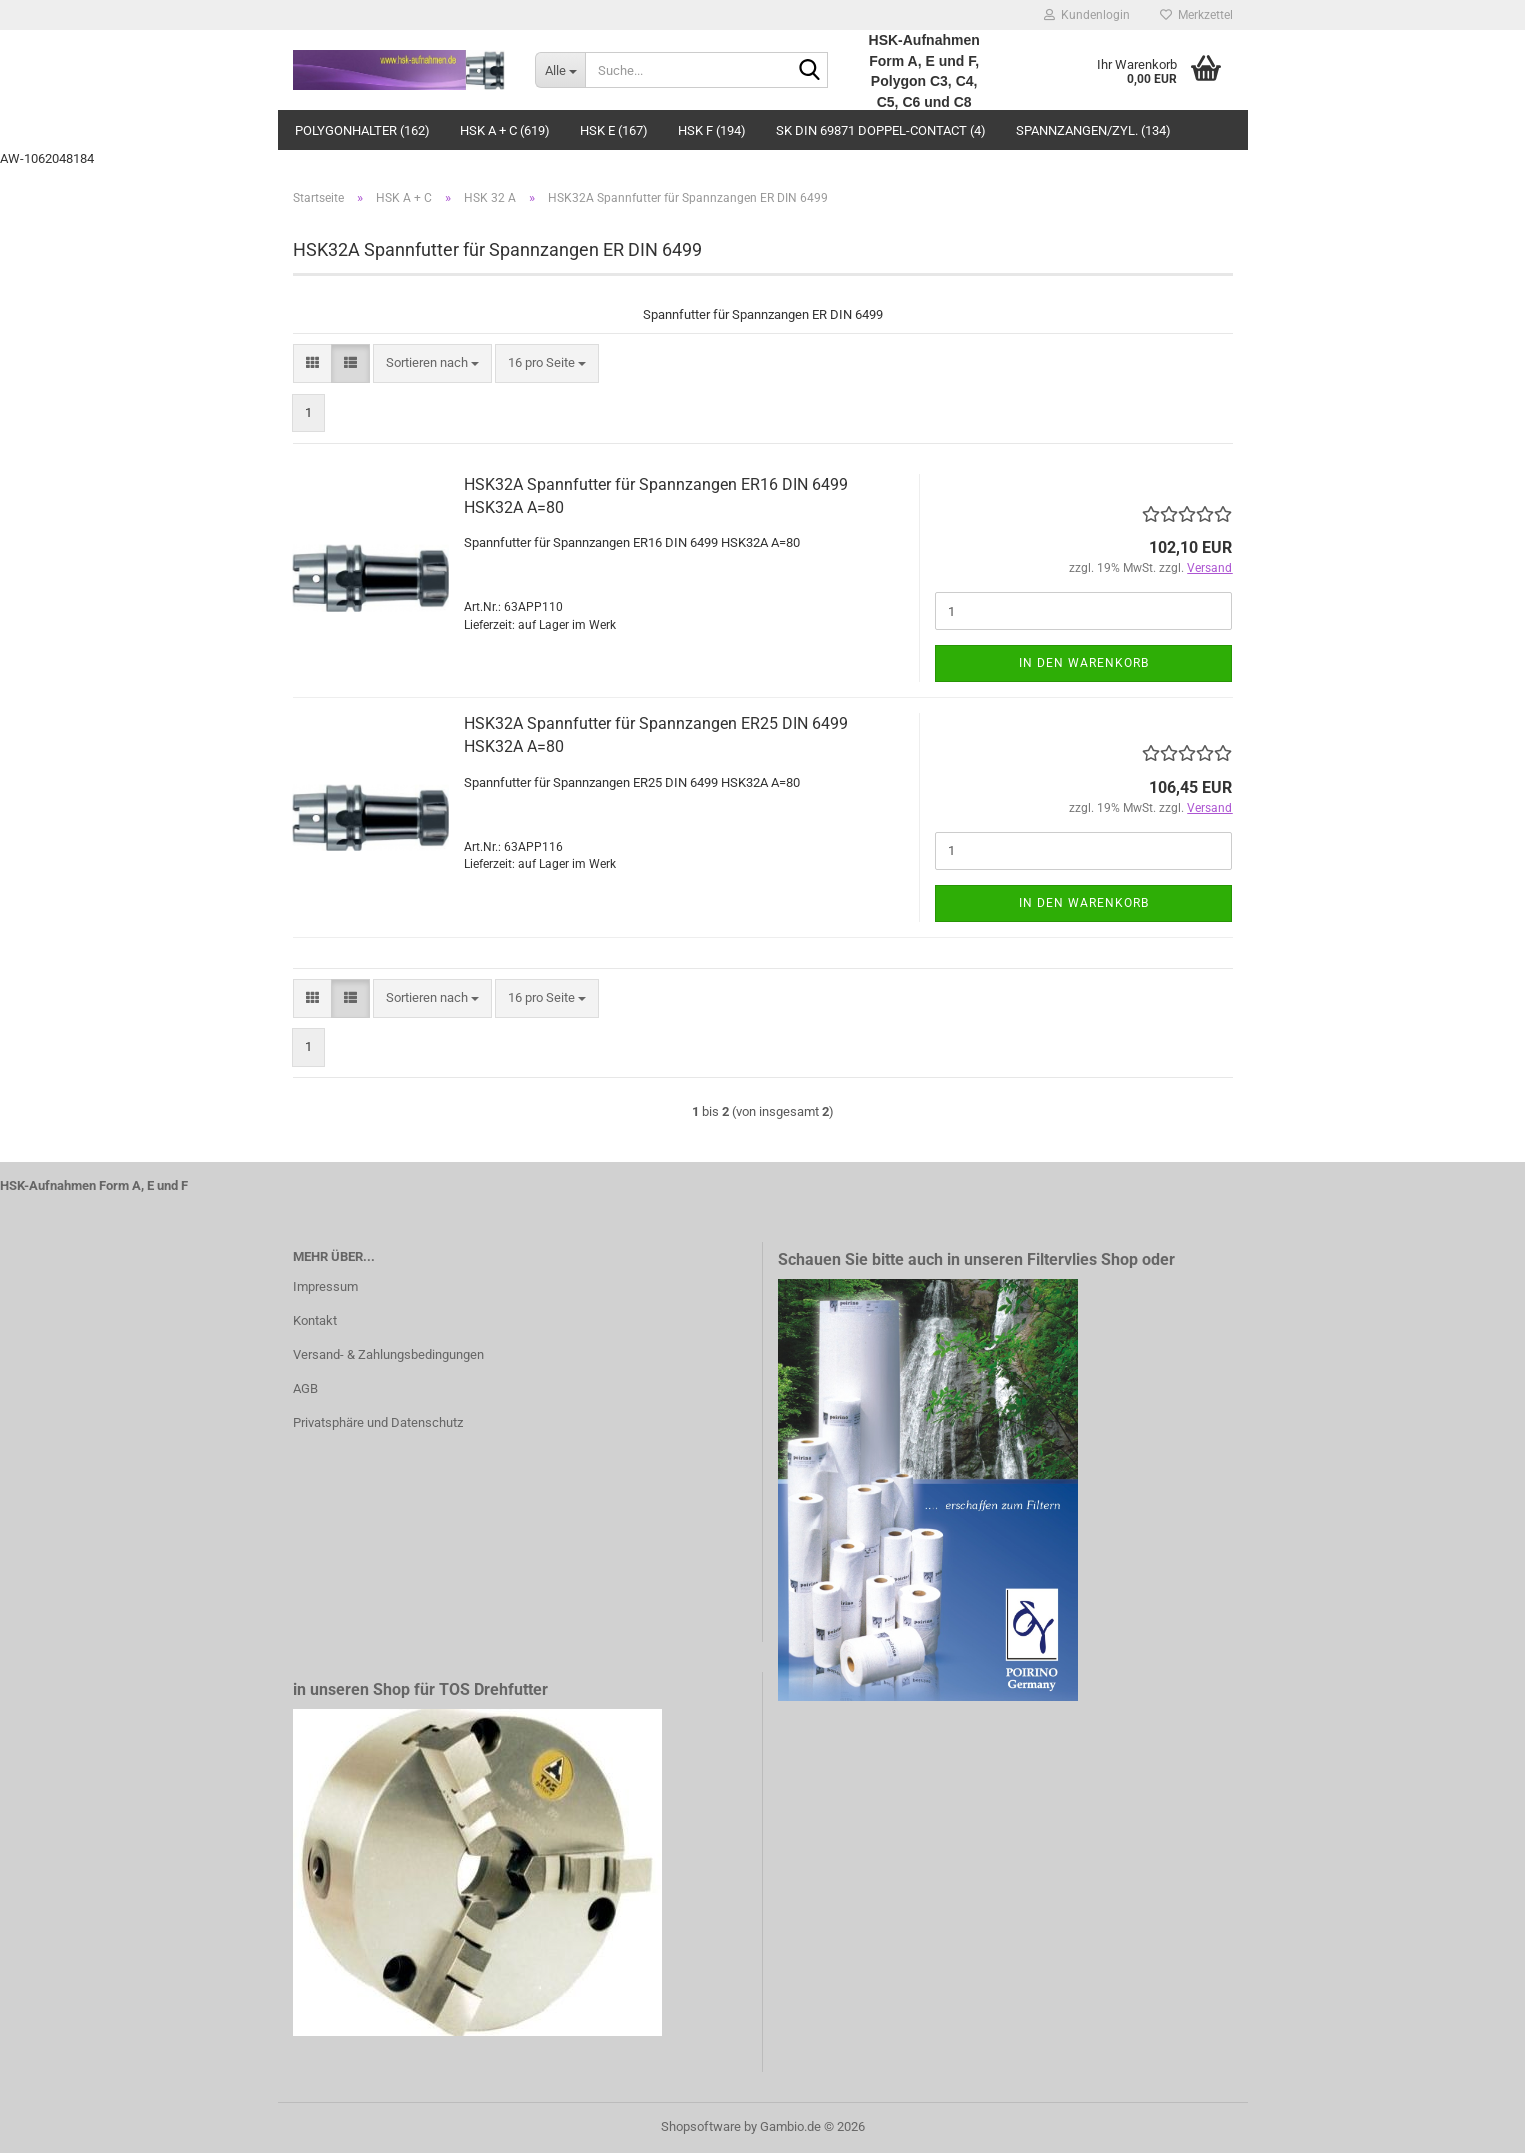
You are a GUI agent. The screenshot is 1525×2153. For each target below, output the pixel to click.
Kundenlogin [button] (1087, 15)
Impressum (325, 1286)
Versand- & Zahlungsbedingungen (388, 1354)
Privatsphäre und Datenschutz (378, 1422)
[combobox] (432, 363)
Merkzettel (1196, 15)
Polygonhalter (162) (362, 130)
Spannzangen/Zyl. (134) (1093, 130)
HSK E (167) (614, 130)
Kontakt (315, 1320)
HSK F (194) (712, 130)
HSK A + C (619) (505, 130)
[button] (312, 363)
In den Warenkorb (1084, 663)
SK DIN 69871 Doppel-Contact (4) (881, 130)
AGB (305, 1388)
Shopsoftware (701, 2126)
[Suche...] (560, 70)
